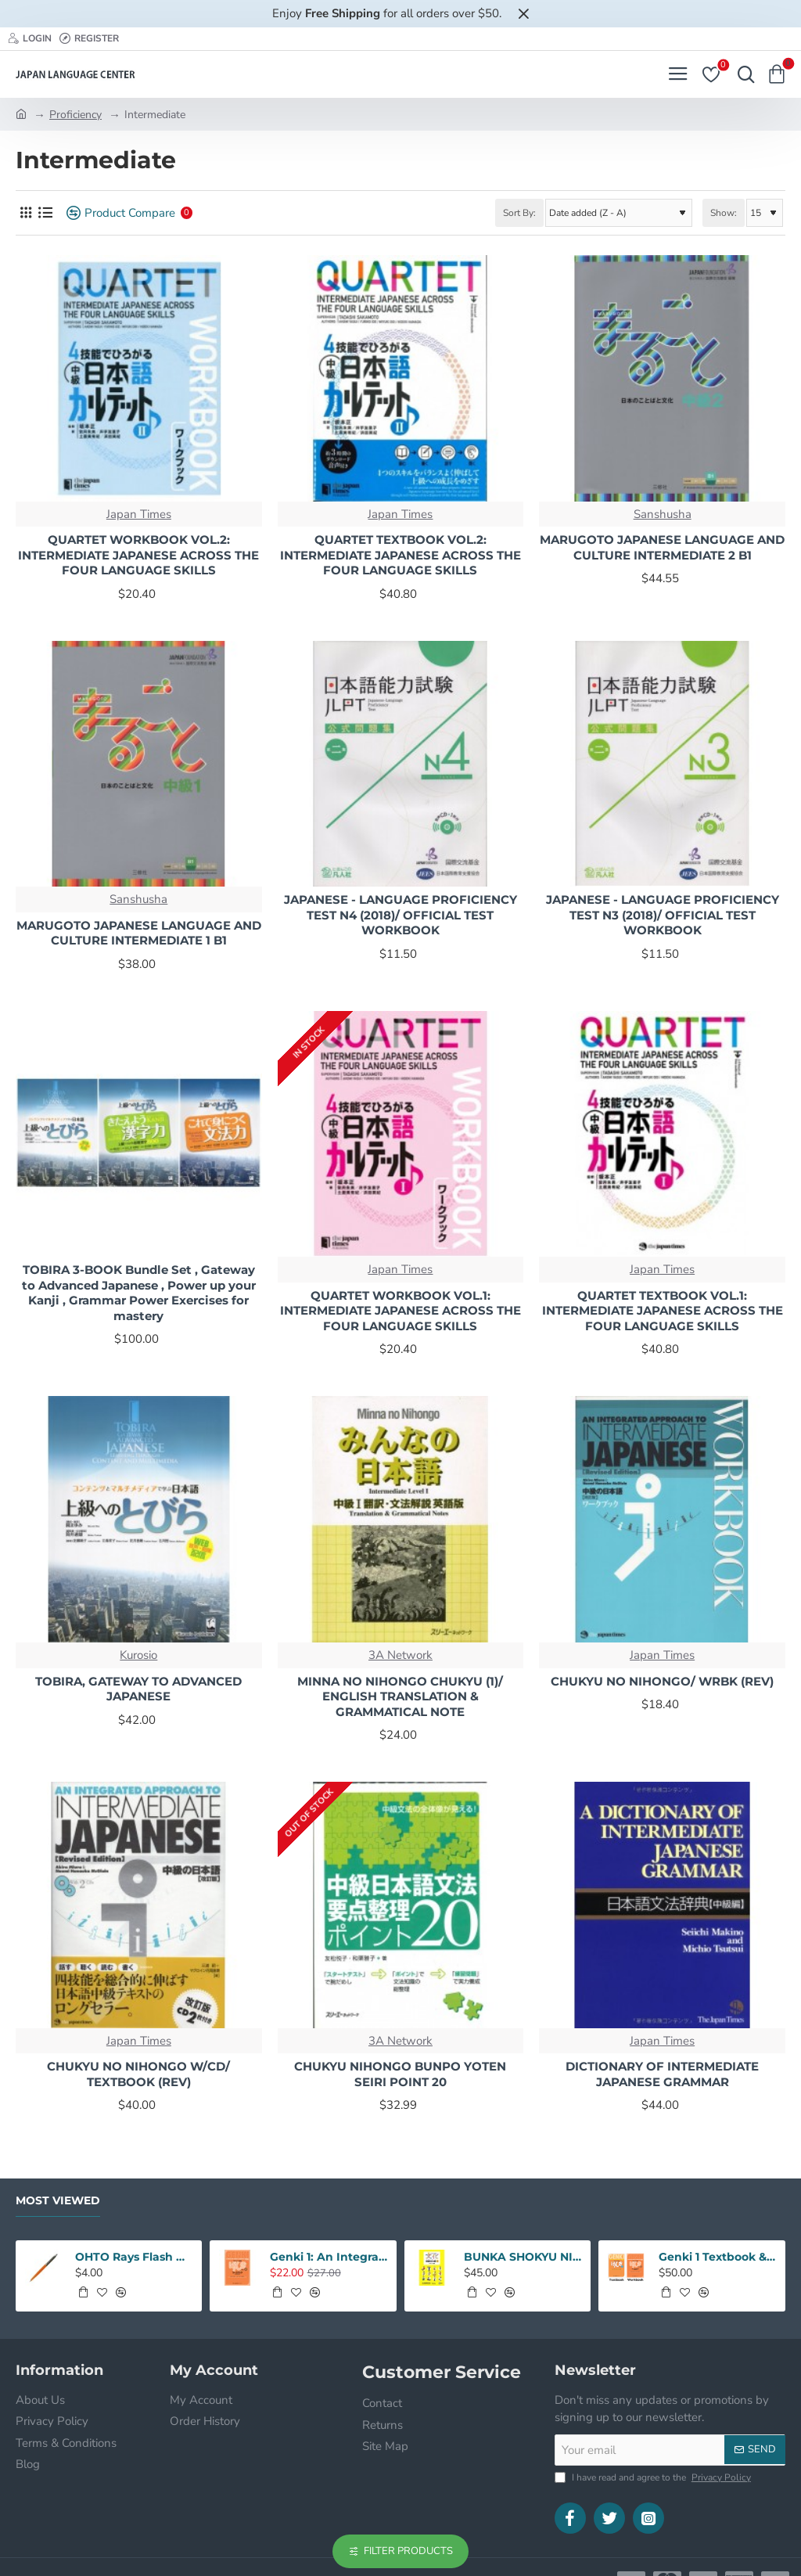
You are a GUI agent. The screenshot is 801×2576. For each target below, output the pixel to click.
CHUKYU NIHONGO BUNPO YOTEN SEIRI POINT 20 (400, 2074)
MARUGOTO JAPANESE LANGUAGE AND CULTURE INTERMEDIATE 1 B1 (138, 933)
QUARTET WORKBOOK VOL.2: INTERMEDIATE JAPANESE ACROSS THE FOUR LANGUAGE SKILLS (138, 554)
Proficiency (75, 114)
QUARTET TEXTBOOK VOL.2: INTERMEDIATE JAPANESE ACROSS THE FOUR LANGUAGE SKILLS (400, 554)
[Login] (30, 38)
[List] (45, 213)
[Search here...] (742, 74)
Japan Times (138, 514)
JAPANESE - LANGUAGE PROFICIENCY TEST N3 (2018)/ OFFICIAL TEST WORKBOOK (662, 914)
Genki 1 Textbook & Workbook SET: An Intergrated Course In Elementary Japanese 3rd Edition (717, 2257)
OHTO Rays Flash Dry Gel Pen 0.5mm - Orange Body (133, 2257)
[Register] (89, 38)
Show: (723, 213)
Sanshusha (662, 514)
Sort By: (519, 213)
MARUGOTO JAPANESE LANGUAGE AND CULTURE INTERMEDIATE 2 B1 (662, 547)
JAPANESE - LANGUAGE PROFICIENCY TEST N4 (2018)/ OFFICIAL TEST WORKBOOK (400, 914)
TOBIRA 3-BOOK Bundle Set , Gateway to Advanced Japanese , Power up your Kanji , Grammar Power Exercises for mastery (139, 1292)
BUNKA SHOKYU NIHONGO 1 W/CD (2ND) (522, 2257)
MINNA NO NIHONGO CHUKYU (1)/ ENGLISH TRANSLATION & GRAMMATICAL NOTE (400, 1696)
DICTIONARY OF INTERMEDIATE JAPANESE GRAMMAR (662, 2074)
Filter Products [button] (408, 2551)
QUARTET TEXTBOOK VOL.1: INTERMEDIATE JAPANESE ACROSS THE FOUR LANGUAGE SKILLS (662, 1310)
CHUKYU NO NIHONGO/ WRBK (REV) (662, 1681)
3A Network (400, 1655)
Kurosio (138, 1655)
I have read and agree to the (654, 2477)
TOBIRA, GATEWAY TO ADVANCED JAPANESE (138, 1689)
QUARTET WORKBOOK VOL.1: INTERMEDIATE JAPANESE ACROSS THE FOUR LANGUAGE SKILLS (400, 1310)
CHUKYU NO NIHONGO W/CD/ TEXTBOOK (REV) (138, 2074)
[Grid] (25, 213)
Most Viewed (58, 2200)
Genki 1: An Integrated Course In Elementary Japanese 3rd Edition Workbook (328, 2257)
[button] (83, 2292)
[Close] (523, 13)
